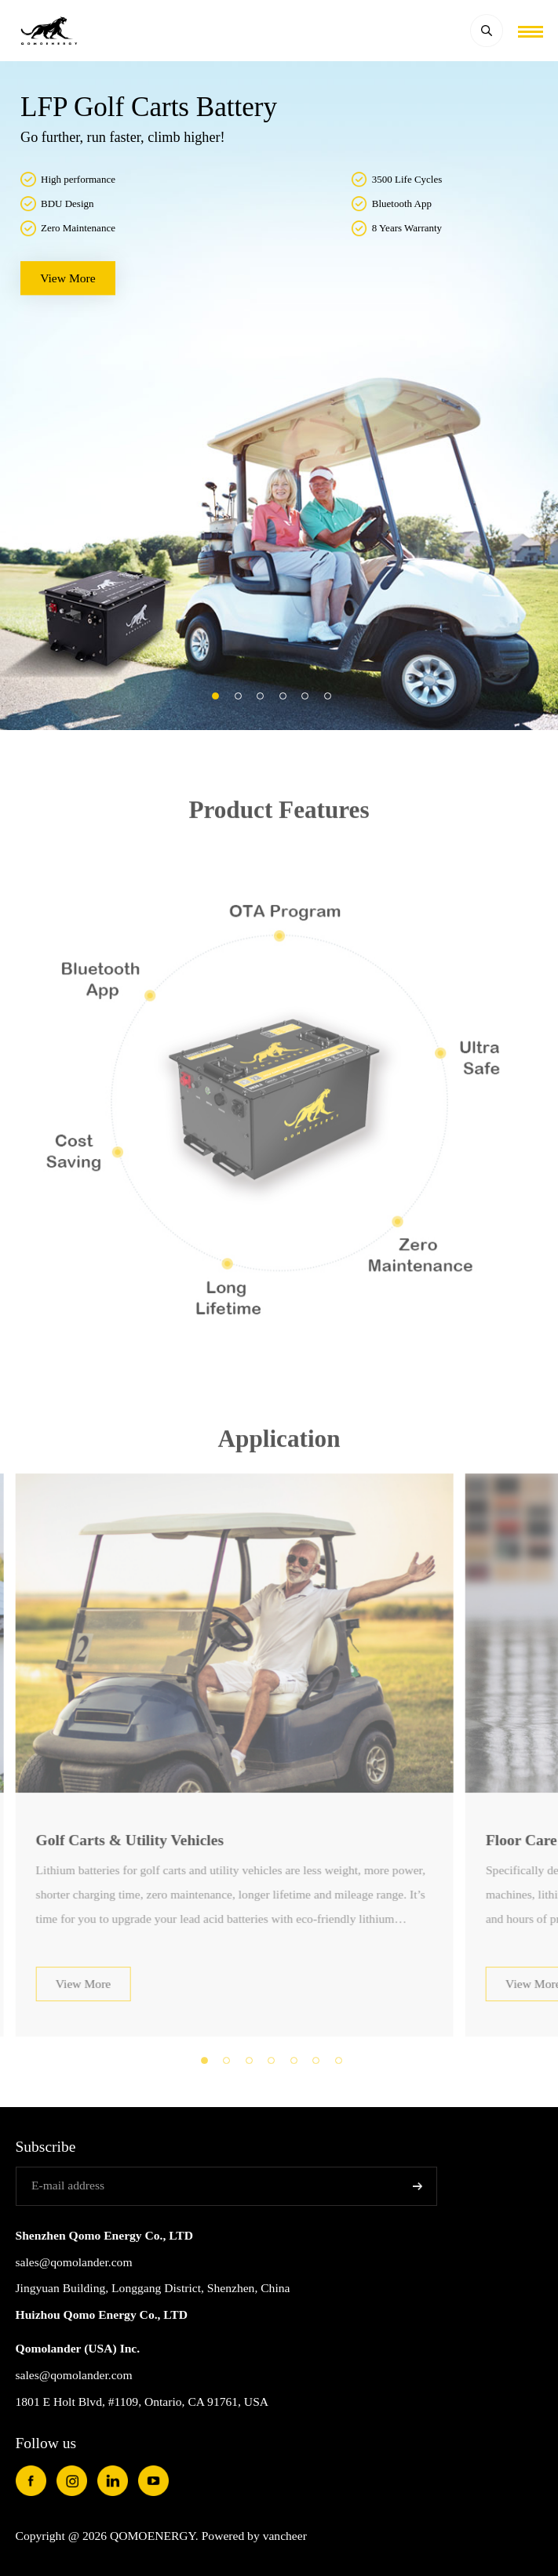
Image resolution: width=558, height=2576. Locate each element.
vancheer (285, 2535)
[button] (215, 695)
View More (83, 2004)
